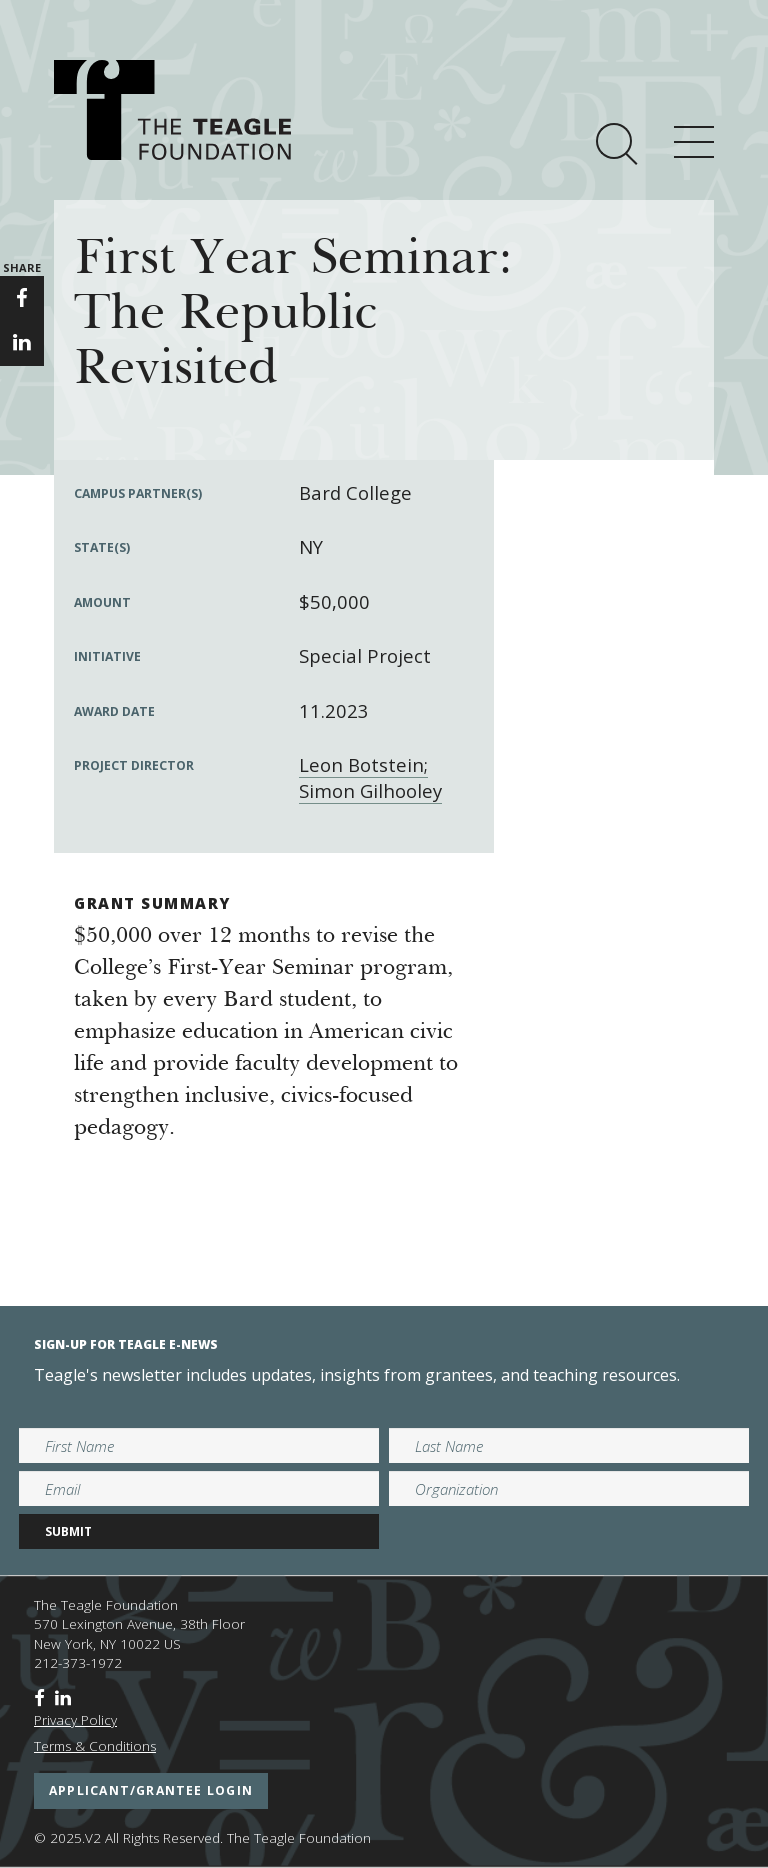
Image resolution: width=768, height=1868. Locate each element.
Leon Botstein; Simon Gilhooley (370, 777)
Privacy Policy (75, 1720)
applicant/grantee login (151, 1790)
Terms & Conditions (95, 1746)
